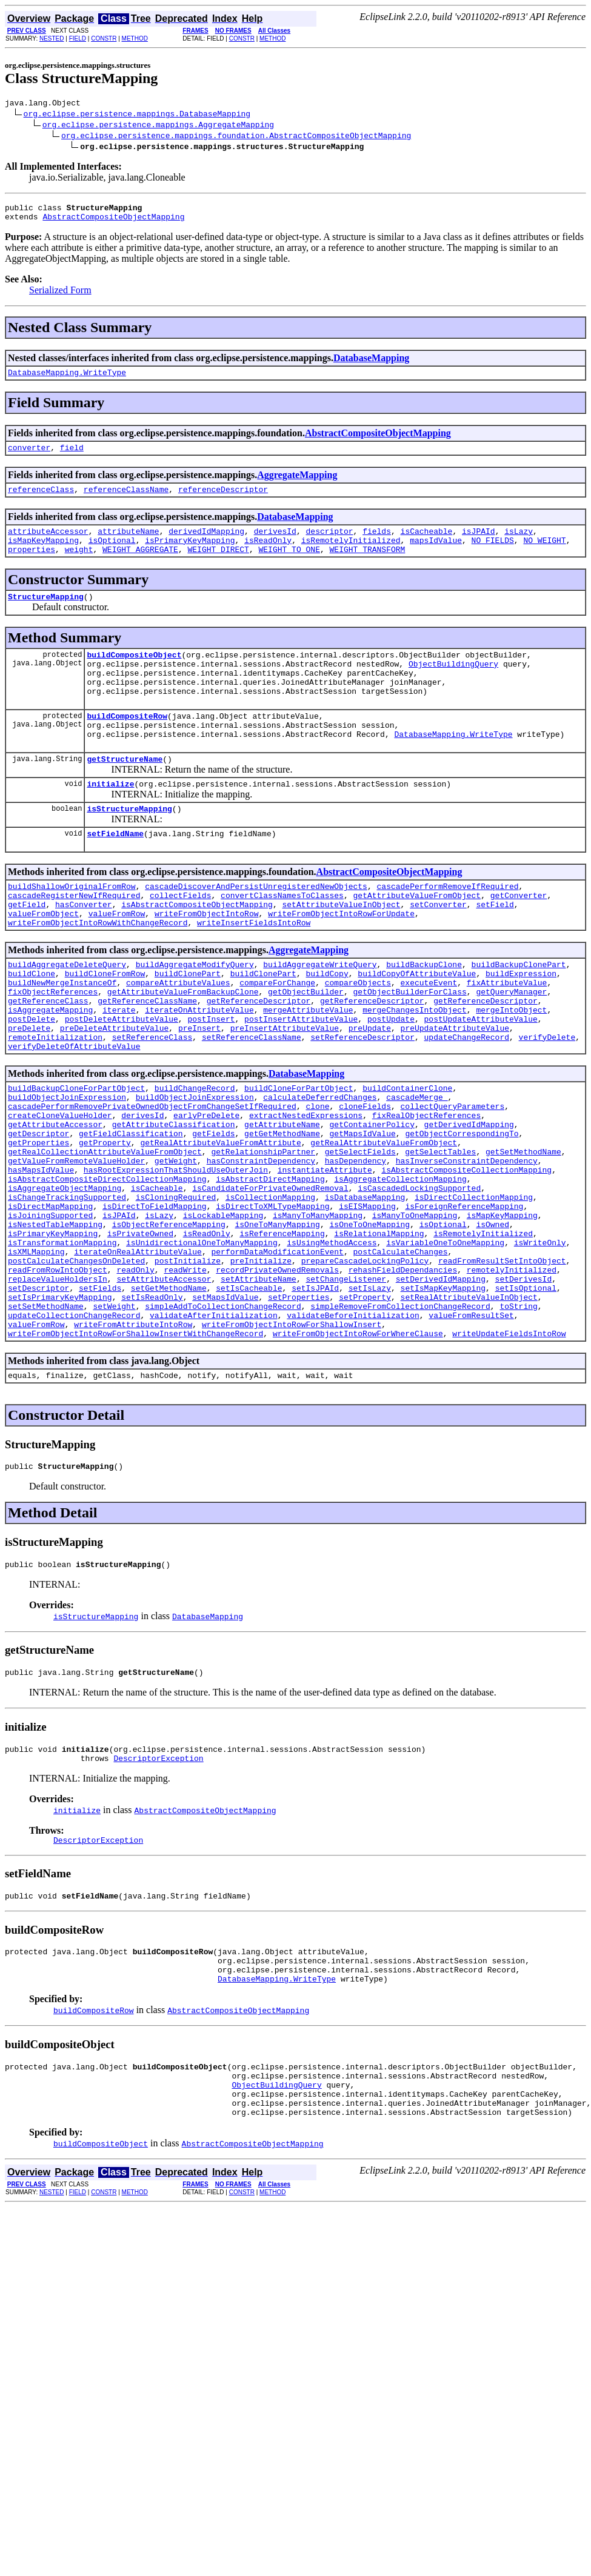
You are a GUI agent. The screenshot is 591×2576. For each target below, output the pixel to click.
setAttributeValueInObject (341, 949)
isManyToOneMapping (414, 1309)
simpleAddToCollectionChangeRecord (223, 1418)
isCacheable (427, 543)
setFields (100, 1396)
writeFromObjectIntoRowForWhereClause (358, 1451)
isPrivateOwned (140, 1331)
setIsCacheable (249, 1396)
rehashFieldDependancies (403, 1375)
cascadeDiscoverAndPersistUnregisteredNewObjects (256, 927)
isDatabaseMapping (365, 1287)
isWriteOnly (540, 1342)
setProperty (365, 1407)
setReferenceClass (152, 1102)
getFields (213, 1211)
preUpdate (370, 1091)
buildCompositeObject (134, 674)
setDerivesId (523, 1385)
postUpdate (391, 1080)
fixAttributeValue (507, 1036)
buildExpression (521, 1025)
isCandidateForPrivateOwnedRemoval (270, 1276)
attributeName (128, 543)
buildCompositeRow (127, 744)
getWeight (176, 1244)
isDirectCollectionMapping (474, 1287)
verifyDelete (547, 1102)
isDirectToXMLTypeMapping (272, 1298)
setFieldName (115, 873)
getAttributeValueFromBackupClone (183, 1047)
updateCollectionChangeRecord (74, 1429)
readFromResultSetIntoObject (502, 1364)
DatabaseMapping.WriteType (67, 379)
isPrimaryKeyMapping (190, 554)
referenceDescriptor (223, 499)
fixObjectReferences (53, 1047)
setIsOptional (525, 1396)
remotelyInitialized (511, 1375)
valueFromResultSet (471, 1429)
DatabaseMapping (371, 363)
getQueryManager (511, 1047)
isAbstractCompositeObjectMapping (197, 949)
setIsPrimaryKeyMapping (60, 1407)
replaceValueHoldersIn (57, 1385)
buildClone (31, 1025)
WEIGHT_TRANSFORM (368, 565)
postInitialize (188, 1364)
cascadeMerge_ (416, 1167)
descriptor (329, 543)
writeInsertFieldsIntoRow (253, 971)
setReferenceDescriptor (362, 1102)
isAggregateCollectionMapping (400, 1265)
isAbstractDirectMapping (270, 1265)
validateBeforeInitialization (353, 1429)
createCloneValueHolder (60, 1189)
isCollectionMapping (270, 1287)
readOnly (135, 1375)
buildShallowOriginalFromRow (72, 927)
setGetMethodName (169, 1396)
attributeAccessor (48, 543)
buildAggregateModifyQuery (195, 1015)
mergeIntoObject (511, 1069)
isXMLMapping (36, 1353)
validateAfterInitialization (214, 1429)
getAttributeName (282, 1200)
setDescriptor (38, 1396)
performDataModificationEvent (277, 1353)
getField (26, 949)
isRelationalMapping (379, 1331)
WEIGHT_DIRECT (218, 565)
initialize (110, 819)
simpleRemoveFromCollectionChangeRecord (400, 1418)
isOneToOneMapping (369, 1320)
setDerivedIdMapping (441, 1385)
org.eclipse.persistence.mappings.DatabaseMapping (137, 115)
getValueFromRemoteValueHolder (76, 1244)
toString (518, 1418)
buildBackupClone (424, 1015)
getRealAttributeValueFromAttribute (220, 1222)
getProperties (38, 1222)
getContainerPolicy (371, 1200)
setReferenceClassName (251, 1102)
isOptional (112, 554)
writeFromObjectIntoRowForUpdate (341, 960)
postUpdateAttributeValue (481, 1080)
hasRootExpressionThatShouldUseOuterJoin (176, 1255)
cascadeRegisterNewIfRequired (74, 938)
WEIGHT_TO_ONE (288, 565)
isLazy (518, 543)
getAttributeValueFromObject (417, 938)
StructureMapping (46, 614)
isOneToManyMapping (277, 1320)
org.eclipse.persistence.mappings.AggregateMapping (158, 126)
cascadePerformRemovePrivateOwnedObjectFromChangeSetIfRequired (152, 1178)
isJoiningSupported (50, 1309)
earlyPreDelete (206, 1189)
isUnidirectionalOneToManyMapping (202, 1342)
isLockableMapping (223, 1309)
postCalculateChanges (400, 1353)
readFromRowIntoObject (57, 1375)
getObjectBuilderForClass (409, 1047)
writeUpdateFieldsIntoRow (509, 1451)
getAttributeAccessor (55, 1200)
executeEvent (428, 1036)
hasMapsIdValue (41, 1255)
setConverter (438, 949)
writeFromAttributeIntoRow (133, 1440)
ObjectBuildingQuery (453, 685)
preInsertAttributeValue (284, 1091)
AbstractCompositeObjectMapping (113, 221)
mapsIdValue (436, 554)
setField (494, 949)
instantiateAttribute (325, 1255)
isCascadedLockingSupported (419, 1276)
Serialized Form (60, 295)
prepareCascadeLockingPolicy (365, 1364)
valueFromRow (116, 960)
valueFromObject (43, 960)
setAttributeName (258, 1385)
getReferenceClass (48, 1058)
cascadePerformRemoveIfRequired (447, 927)
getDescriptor (38, 1211)
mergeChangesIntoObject (414, 1069)
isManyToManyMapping (317, 1309)
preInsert (199, 1091)
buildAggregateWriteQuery (319, 1015)
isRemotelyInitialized (351, 554)
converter (29, 456)
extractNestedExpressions (305, 1189)
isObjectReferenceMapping (168, 1320)
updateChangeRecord (466, 1102)
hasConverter (83, 949)
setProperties (298, 1407)
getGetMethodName (282, 1211)
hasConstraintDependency (261, 1244)
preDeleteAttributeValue (114, 1091)
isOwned (492, 1320)
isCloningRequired (176, 1287)
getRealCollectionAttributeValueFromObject (105, 1233)
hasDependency (355, 1244)
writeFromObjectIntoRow (207, 960)
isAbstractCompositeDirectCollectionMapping (107, 1265)
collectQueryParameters (452, 1178)
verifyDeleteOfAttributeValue (74, 1113)
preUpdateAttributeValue (454, 1091)
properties (31, 565)
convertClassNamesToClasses (282, 938)
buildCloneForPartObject (298, 1156)
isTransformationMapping (62, 1342)
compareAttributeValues (178, 1036)
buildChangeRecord (195, 1156)
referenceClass (41, 499)
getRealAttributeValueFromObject (383, 1222)
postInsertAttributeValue (301, 1080)
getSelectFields (360, 1233)
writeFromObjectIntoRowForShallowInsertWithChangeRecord (135, 1451)
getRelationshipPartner (263, 1233)
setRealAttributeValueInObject (468, 1407)
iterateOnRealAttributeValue (138, 1353)
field (72, 456)
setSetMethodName (46, 1418)
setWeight (114, 1418)
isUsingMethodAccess (331, 1342)
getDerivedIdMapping (468, 1200)
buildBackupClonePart (518, 1015)
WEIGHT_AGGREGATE (140, 565)
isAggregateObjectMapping (64, 1276)
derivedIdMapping (206, 543)
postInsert (211, 1080)
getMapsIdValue (362, 1211)
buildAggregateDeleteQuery (67, 1015)
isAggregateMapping (50, 1069)
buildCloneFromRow (105, 1025)
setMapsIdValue (225, 1407)
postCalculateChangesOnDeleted (76, 1364)
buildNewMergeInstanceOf (62, 1036)
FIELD (77, 38)
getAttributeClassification (173, 1200)
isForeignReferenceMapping (464, 1298)
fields (376, 543)
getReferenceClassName (147, 1058)
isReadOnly (268, 554)
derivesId (275, 543)
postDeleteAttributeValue (121, 1080)
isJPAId (478, 543)
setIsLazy (370, 1396)
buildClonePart (188, 1025)
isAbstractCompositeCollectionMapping (466, 1255)
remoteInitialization (55, 1102)
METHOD (135, 38)
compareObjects (358, 1036)
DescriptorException (158, 1887)
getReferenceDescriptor (259, 1058)
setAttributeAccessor (163, 1385)
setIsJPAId (315, 1396)
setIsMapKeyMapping (443, 1396)
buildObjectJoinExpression (67, 1167)
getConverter (518, 938)
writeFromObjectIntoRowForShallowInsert (291, 1440)
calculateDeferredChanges (319, 1167)
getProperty (105, 1222)
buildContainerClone (407, 1156)
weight (79, 565)
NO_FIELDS (493, 554)
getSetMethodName (523, 1233)
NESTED (51, 38)
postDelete (31, 1080)
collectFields (180, 938)
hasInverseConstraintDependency (467, 1244)
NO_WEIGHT (544, 554)
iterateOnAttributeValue (199, 1069)
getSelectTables (440, 1233)
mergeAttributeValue (308, 1069)
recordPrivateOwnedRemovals (277, 1375)
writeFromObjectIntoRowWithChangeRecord (97, 971)
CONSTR (103, 38)
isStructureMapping (129, 846)
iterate (119, 1069)
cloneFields (365, 1178)
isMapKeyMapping (43, 554)
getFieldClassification (131, 1211)
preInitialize (261, 1364)
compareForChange (277, 1036)
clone (317, 1178)
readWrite (185, 1375)
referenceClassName (126, 499)
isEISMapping (367, 1298)
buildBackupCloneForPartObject (76, 1156)
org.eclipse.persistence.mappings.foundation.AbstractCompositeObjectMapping (236, 136)
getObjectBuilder (306, 1047)
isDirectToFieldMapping (154, 1298)
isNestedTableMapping (55, 1320)
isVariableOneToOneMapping (445, 1342)
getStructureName (124, 793)
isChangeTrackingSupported (67, 1287)
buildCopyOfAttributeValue (417, 1025)
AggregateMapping (297, 484)
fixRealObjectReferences (426, 1189)
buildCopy (327, 1025)
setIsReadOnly (151, 1407)
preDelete (29, 1091)
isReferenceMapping (281, 1331)
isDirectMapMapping (50, 1298)
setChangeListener (346, 1385)
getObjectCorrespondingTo (461, 1211)
